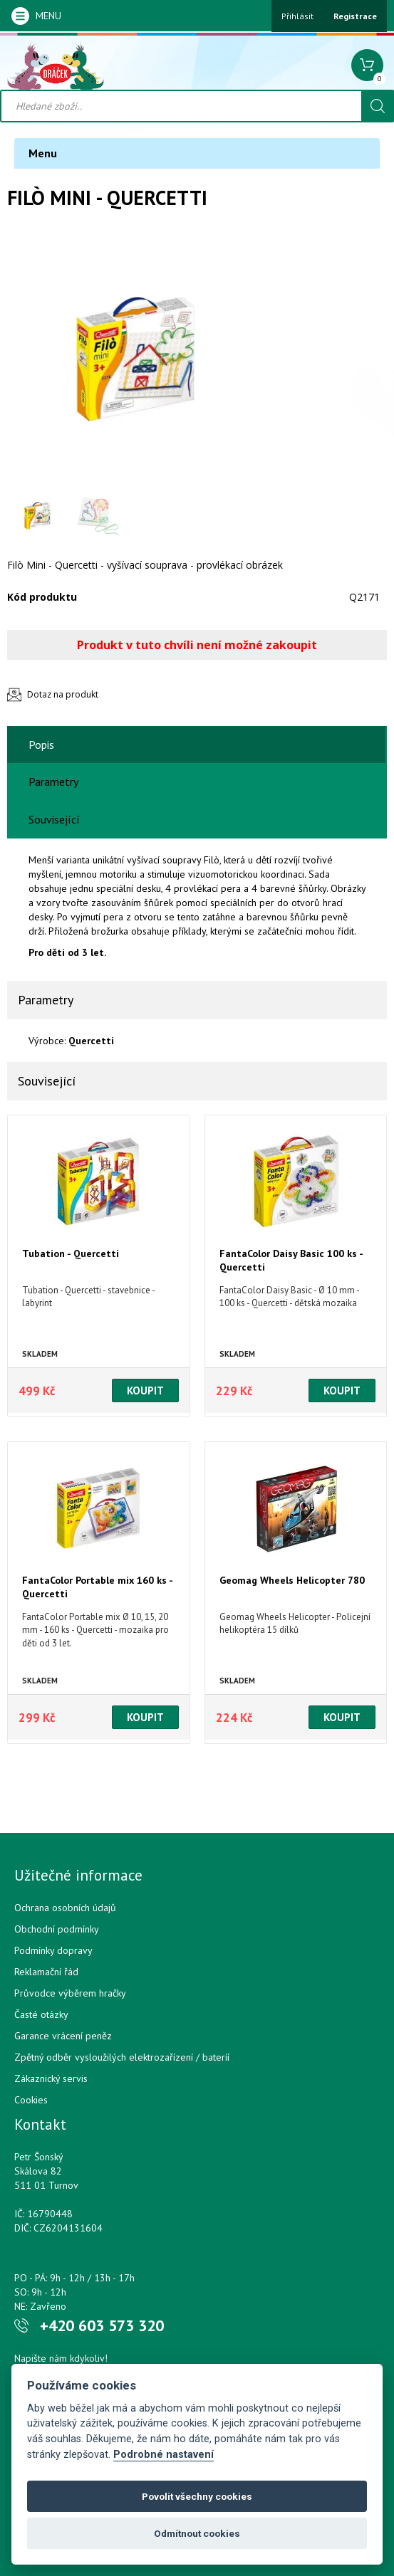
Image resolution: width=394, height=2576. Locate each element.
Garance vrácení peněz (63, 2035)
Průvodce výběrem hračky (70, 1993)
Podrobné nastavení (163, 2455)
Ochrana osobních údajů (65, 1907)
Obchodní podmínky (56, 1929)
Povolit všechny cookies (197, 2496)
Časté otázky (41, 2014)
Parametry (53, 781)
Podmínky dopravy (53, 1950)
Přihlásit (297, 16)
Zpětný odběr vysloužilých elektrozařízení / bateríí (121, 2057)
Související (54, 819)
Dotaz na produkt (62, 694)
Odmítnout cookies (197, 2533)
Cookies (31, 2099)
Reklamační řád (46, 1971)
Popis (41, 744)
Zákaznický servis (51, 2078)
